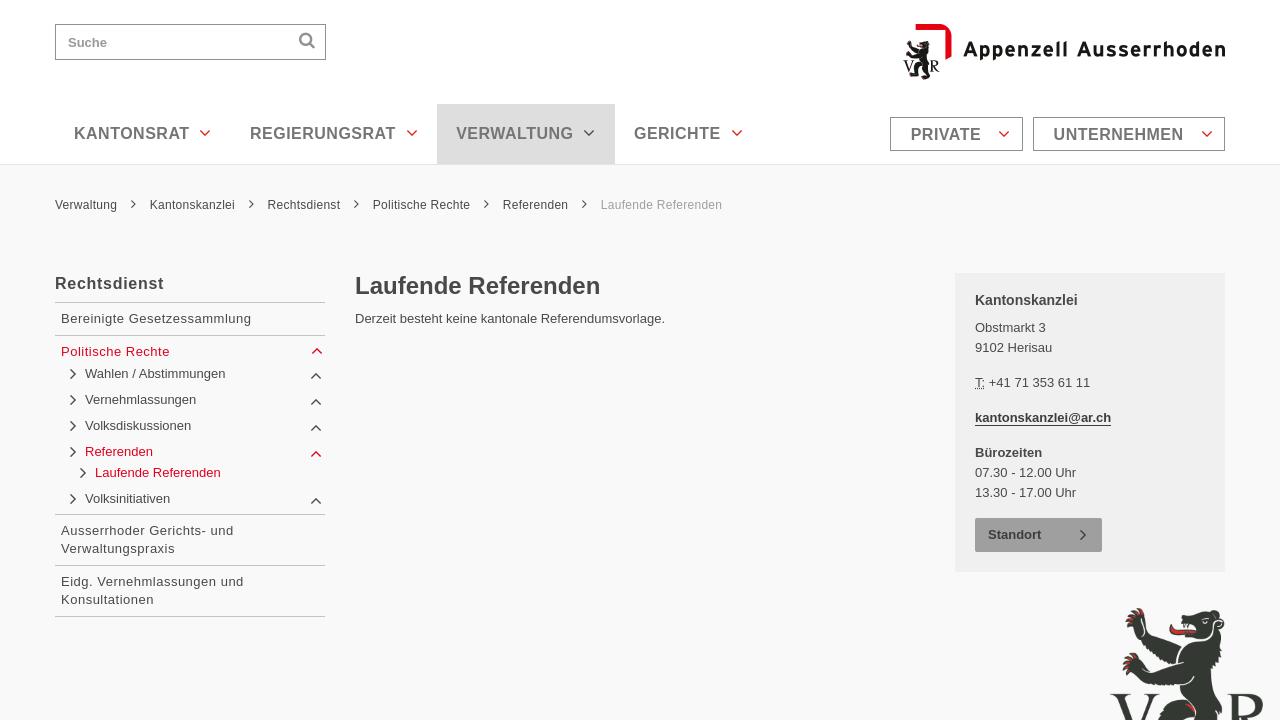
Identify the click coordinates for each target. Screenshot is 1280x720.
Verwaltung (526, 133)
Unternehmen (1133, 134)
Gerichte (688, 133)
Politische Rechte (431, 205)
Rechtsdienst (314, 205)
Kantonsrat (143, 133)
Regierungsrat (334, 133)
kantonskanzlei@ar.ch (1043, 417)
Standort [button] (1014, 534)
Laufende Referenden (661, 205)
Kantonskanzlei (202, 205)
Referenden (545, 205)
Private (961, 134)
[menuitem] (959, 134)
